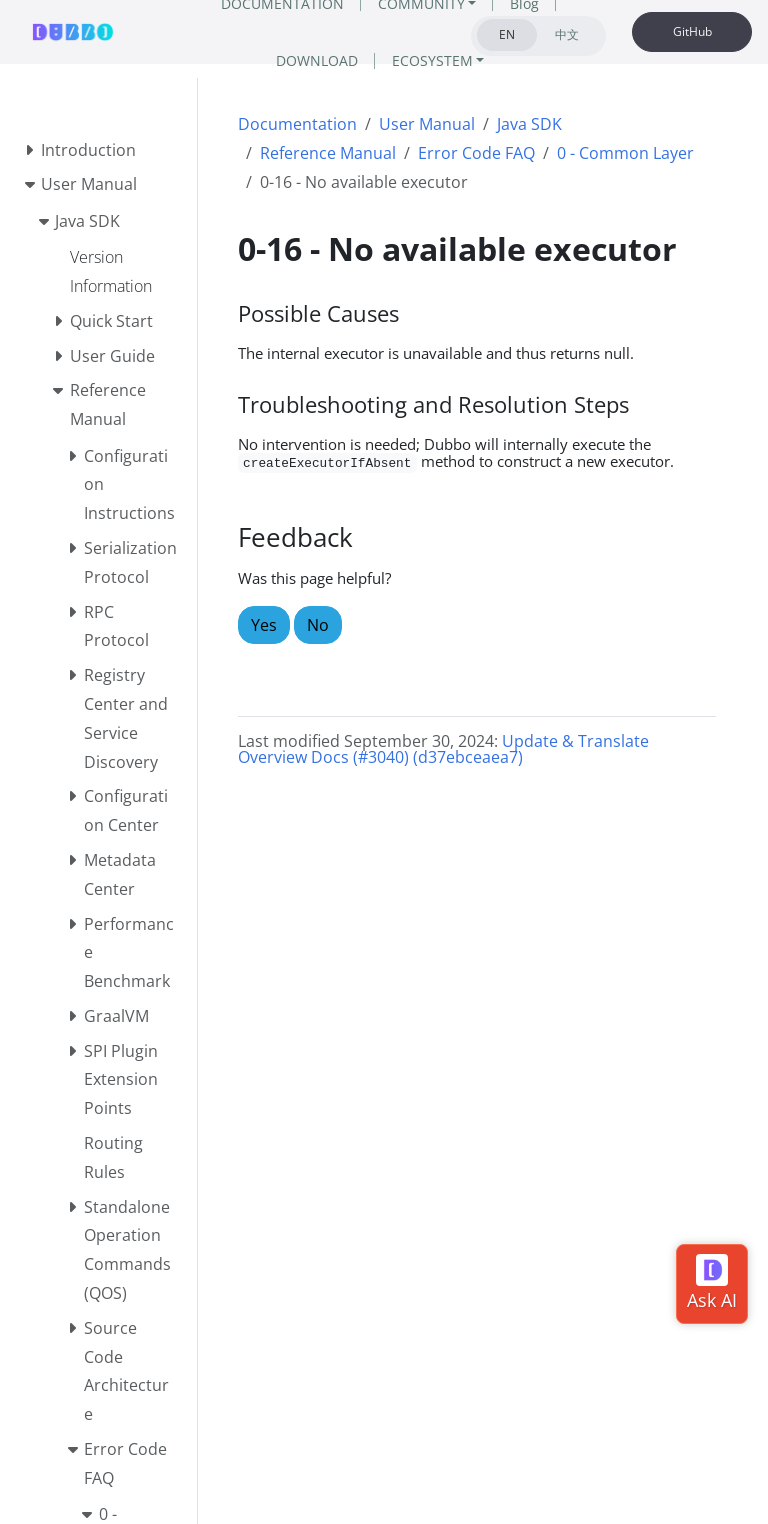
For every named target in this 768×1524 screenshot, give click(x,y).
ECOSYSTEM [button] (432, 60)
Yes (264, 625)
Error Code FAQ (476, 153)
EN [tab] (507, 34)
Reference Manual (328, 153)
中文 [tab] (567, 34)
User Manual (427, 124)
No (318, 625)
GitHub (692, 31)
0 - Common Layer (625, 153)
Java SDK (529, 124)
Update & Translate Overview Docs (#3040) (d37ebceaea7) (443, 749)
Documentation (297, 124)
